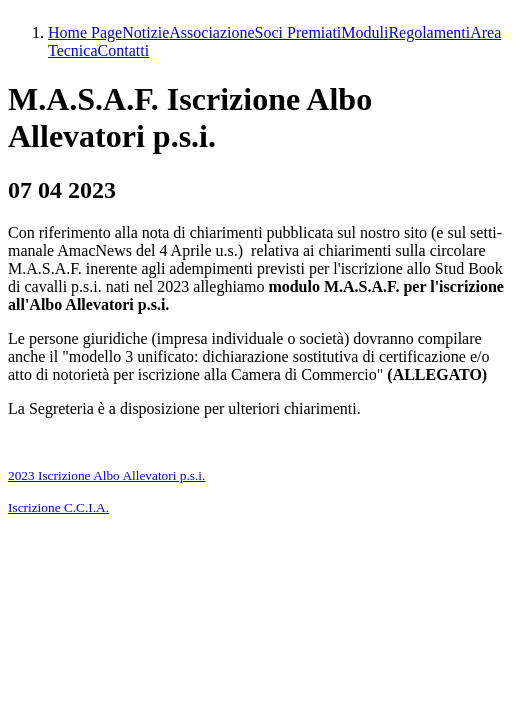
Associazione (211, 32)
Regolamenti (429, 32)
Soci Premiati (298, 32)
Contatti (124, 50)
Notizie (145, 32)
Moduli (364, 32)
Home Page (85, 32)
